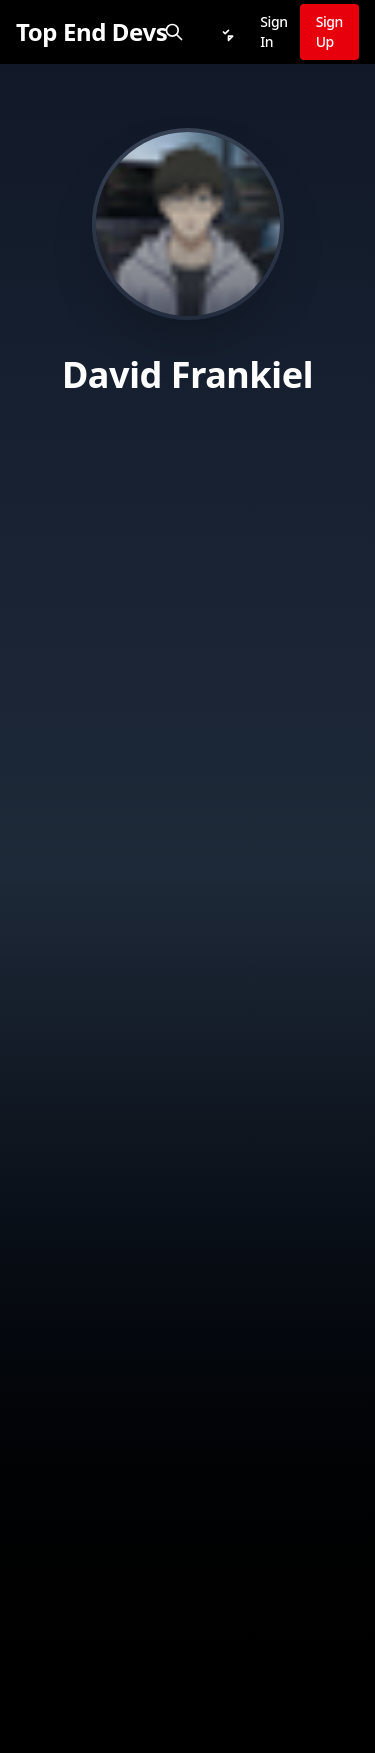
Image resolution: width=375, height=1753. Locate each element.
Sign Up (329, 31)
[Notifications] (226, 32)
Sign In (273, 31)
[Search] (174, 32)
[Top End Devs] (91, 32)
